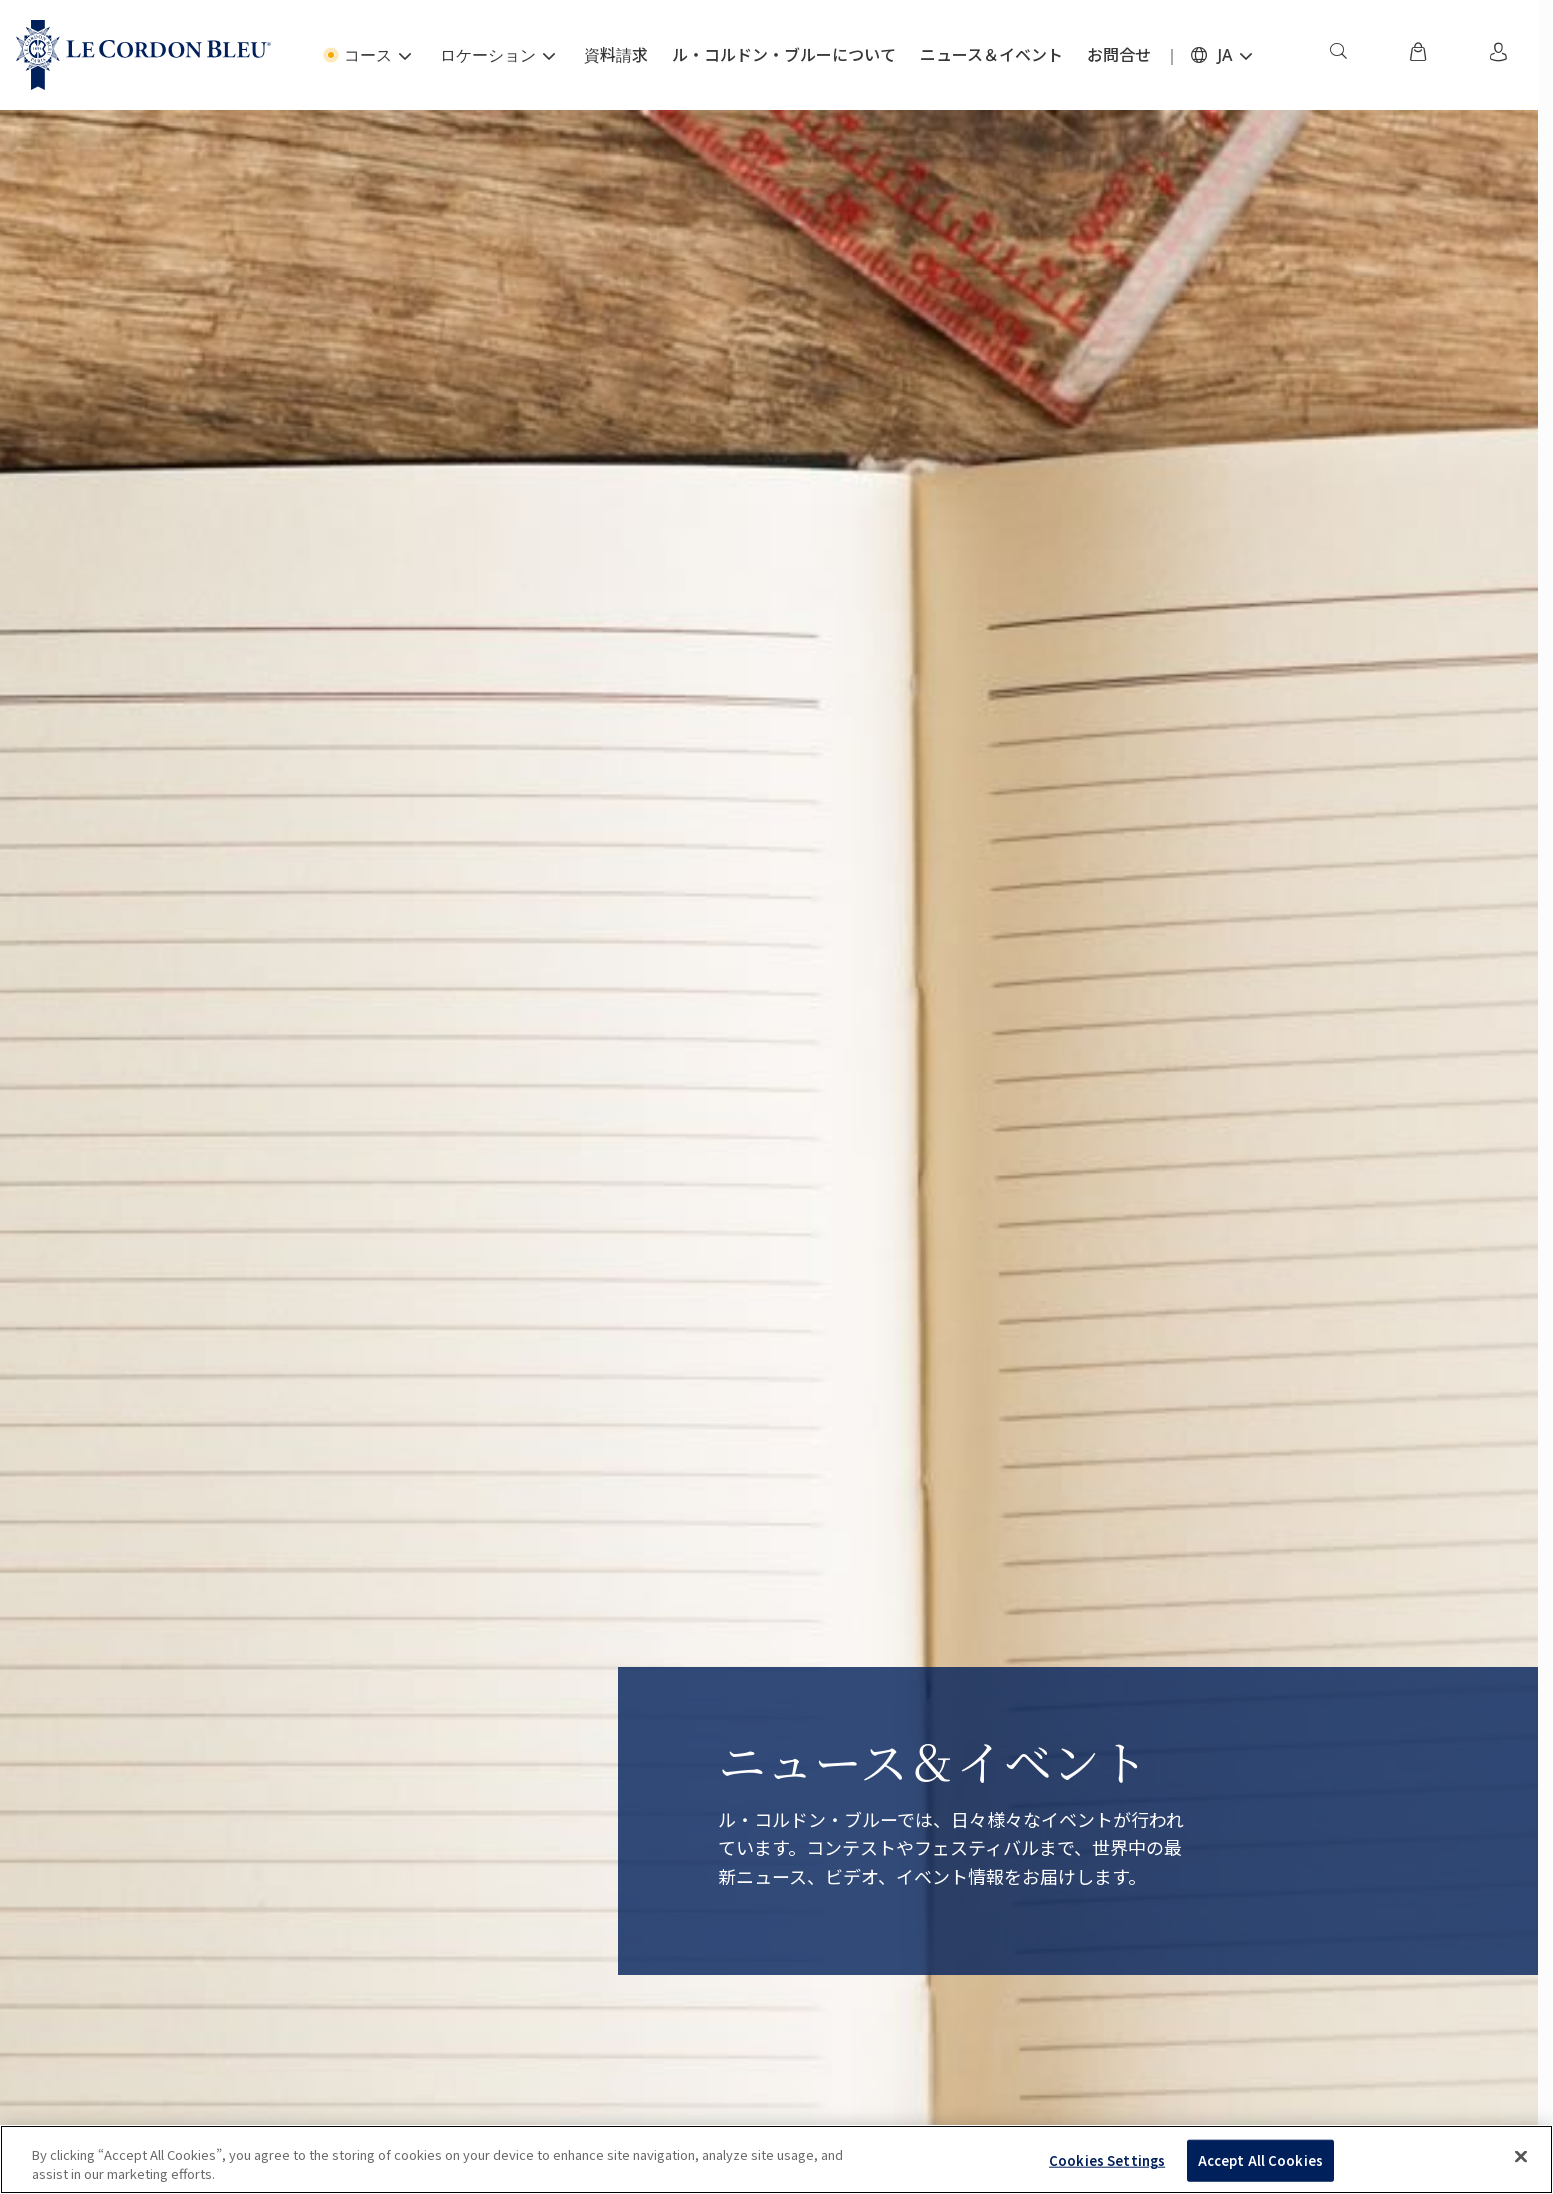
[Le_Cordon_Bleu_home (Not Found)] (143, 55)
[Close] (1521, 2157)
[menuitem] (1338, 55)
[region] (776, 2159)
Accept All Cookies (1260, 2160)
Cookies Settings (1107, 2160)
